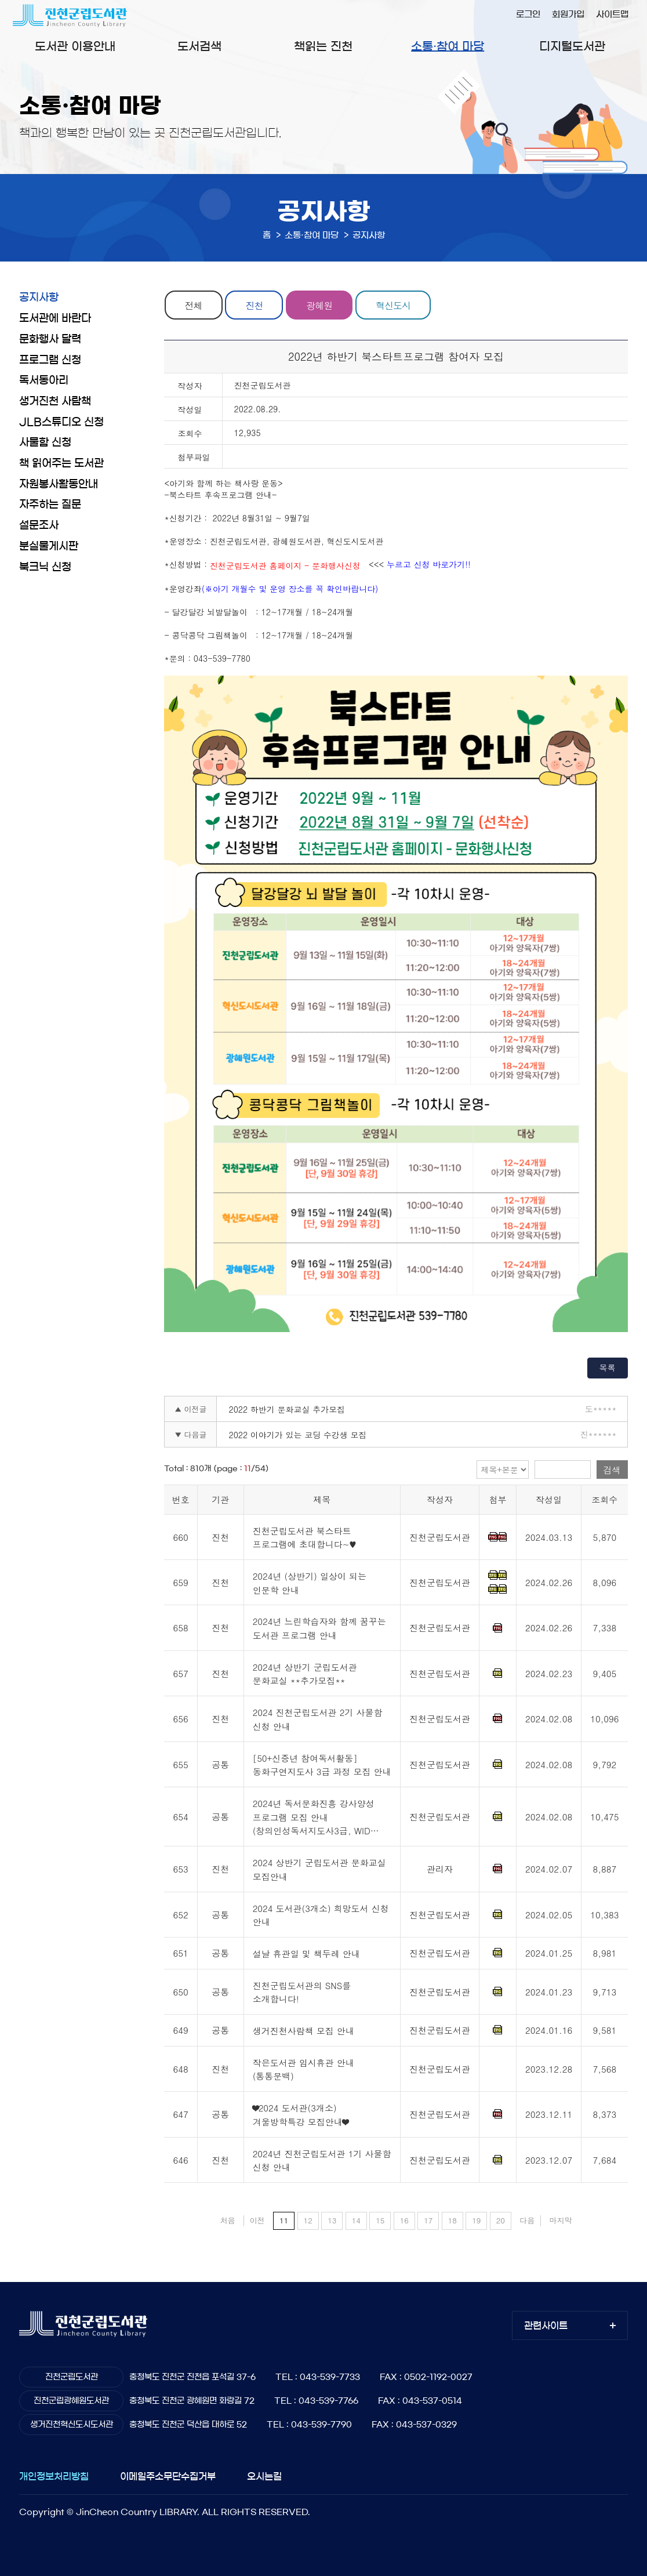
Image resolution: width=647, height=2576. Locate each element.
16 (404, 2220)
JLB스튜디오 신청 (61, 422)
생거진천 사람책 (55, 401)
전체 (193, 304)
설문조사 (39, 525)
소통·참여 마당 (447, 46)
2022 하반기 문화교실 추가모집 (286, 1409)
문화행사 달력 (50, 339)
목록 (607, 1367)
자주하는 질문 (50, 504)
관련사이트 (546, 2325)
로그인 (528, 14)
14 (356, 2220)
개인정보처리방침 (54, 2476)
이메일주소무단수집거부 (168, 2476)
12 (308, 2220)
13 (332, 2220)
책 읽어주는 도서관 (61, 463)
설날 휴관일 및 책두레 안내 (306, 1953)
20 (500, 2220)
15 (380, 2220)
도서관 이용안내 (75, 46)
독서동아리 (43, 380)
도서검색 (199, 46)
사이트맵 (612, 14)
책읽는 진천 (323, 46)
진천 (255, 304)
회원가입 (568, 14)
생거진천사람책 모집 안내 (303, 2030)
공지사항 (39, 297)
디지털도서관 (572, 46)
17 (428, 2220)
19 (476, 2220)
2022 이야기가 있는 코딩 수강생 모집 (297, 1435)
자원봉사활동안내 (58, 484)
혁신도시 (394, 304)
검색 (612, 1470)
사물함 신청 (45, 442)
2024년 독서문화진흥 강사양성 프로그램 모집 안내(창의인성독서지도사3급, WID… (316, 1817)
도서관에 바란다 (55, 318)
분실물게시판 (48, 546)
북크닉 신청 (45, 567)
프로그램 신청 (50, 360)
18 (452, 2220)
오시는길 (264, 2476)
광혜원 (320, 304)
